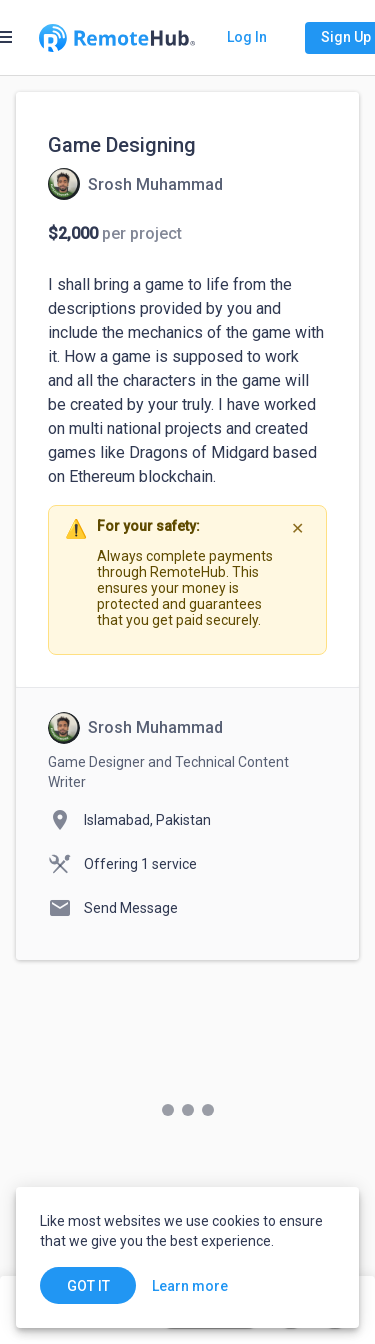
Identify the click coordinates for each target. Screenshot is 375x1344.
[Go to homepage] (117, 38)
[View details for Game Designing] (135, 184)
